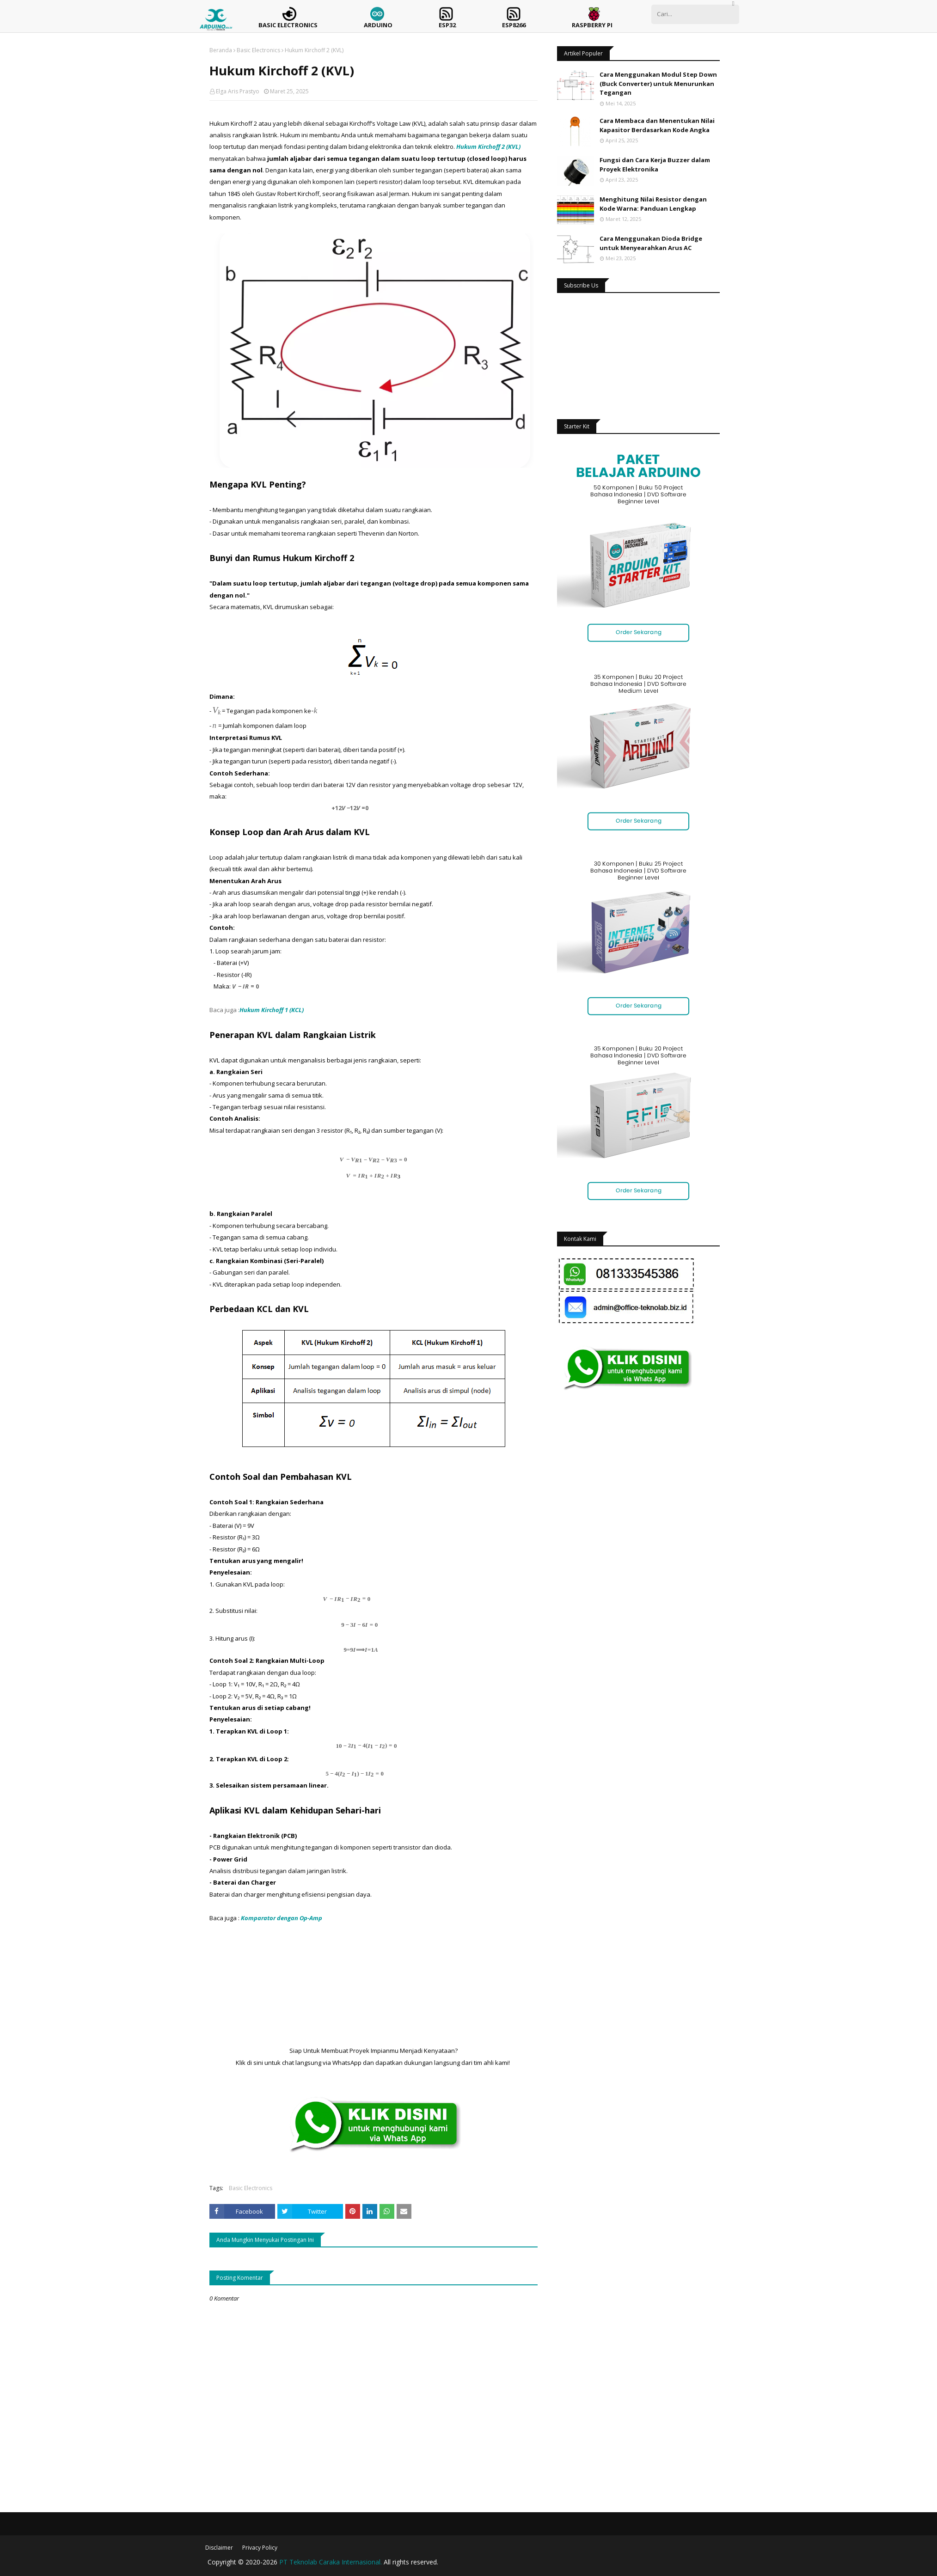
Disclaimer (219, 2548)
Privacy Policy (259, 2548)
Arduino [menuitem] (378, 25)
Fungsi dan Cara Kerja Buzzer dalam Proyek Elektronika (655, 164)
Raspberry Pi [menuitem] (592, 25)
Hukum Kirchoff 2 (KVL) (488, 146)
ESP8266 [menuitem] (514, 25)
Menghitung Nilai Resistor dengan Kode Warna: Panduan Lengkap (653, 204)
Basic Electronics (258, 50)
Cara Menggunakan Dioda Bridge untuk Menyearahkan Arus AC (651, 243)
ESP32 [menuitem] (447, 25)
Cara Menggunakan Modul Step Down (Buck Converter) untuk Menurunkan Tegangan (658, 83)
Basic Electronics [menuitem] (288, 25)
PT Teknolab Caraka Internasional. (330, 2562)
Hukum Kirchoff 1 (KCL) (271, 1010)
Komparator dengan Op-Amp (281, 1918)
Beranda (220, 50)
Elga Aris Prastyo (237, 91)
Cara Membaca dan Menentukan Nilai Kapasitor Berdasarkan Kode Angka (657, 125)
